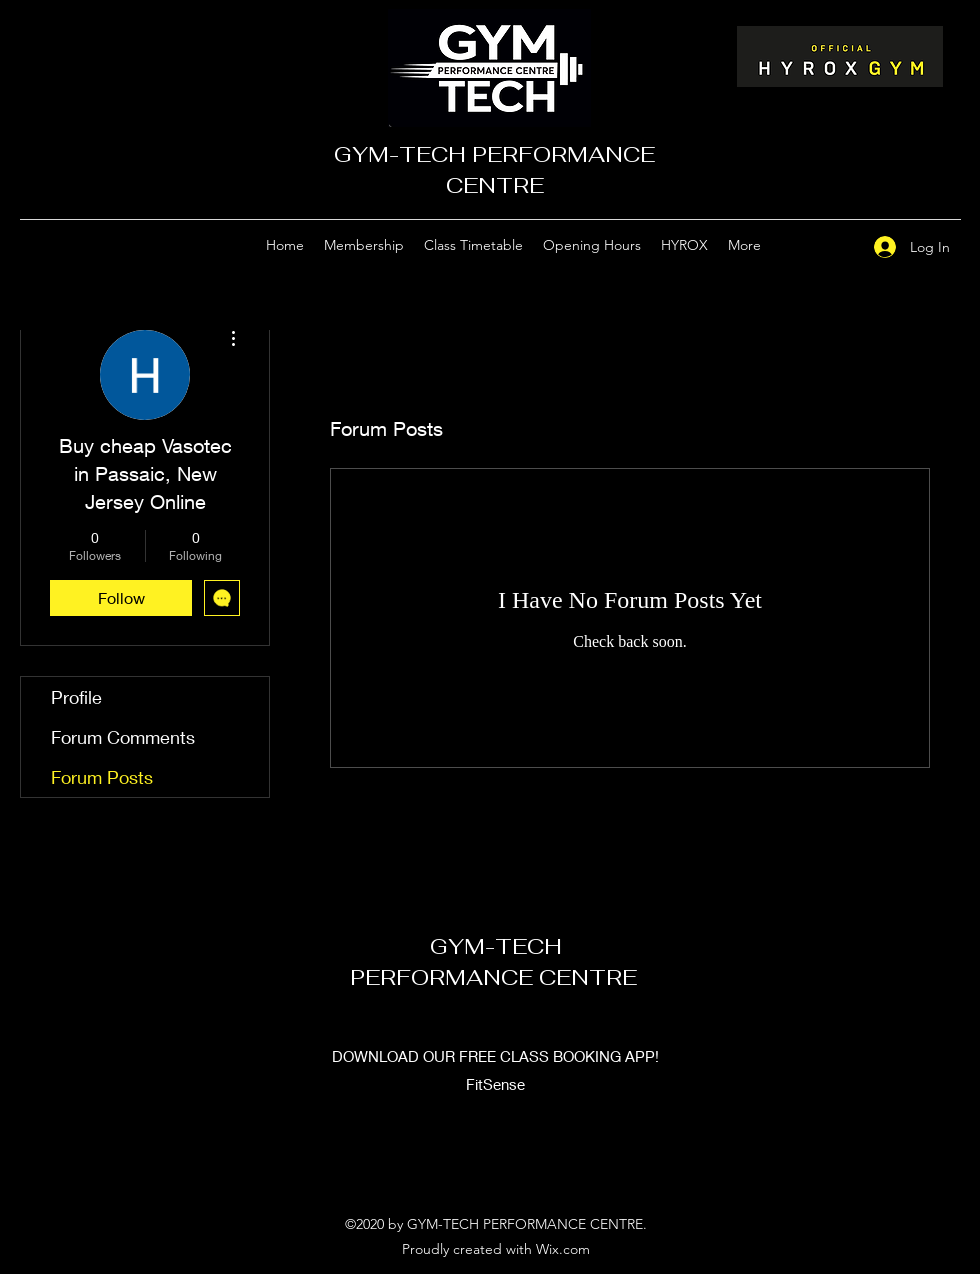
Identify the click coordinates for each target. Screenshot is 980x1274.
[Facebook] (833, 246)
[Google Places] (803, 246)
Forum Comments (123, 737)
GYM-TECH (496, 946)
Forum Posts (102, 777)
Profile (76, 697)
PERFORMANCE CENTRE (496, 977)
